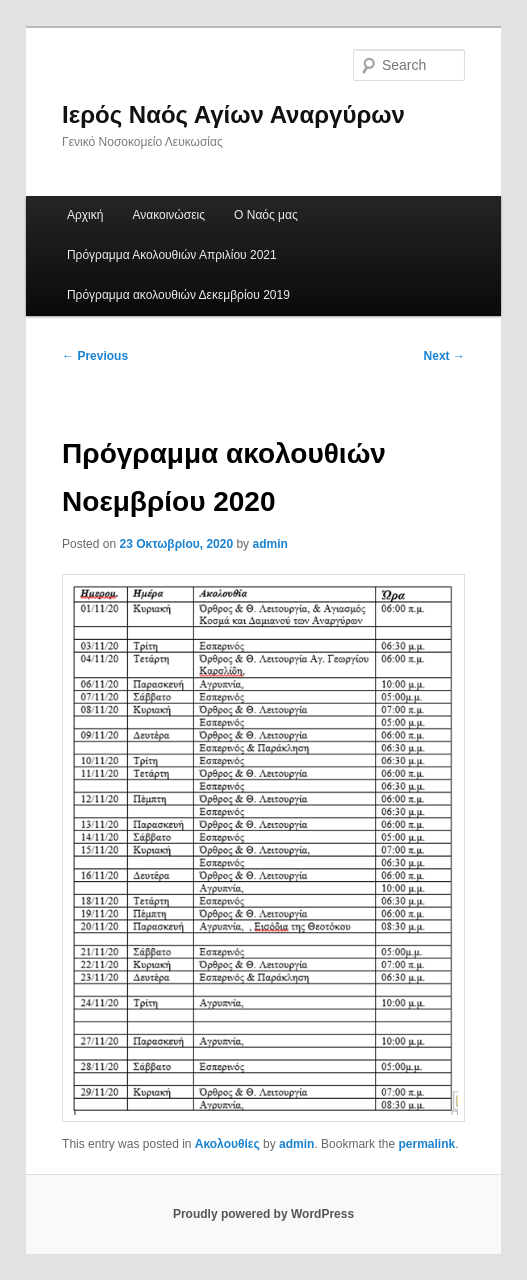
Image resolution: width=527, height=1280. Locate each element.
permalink (426, 1144)
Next (444, 356)
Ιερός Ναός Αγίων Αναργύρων (233, 114)
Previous (95, 356)
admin (269, 544)
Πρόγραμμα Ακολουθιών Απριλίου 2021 (172, 255)
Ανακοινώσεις (168, 215)
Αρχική (85, 215)
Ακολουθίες (227, 1144)
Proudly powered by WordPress (263, 1214)
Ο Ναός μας (266, 215)
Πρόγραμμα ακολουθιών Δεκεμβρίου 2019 (178, 295)
